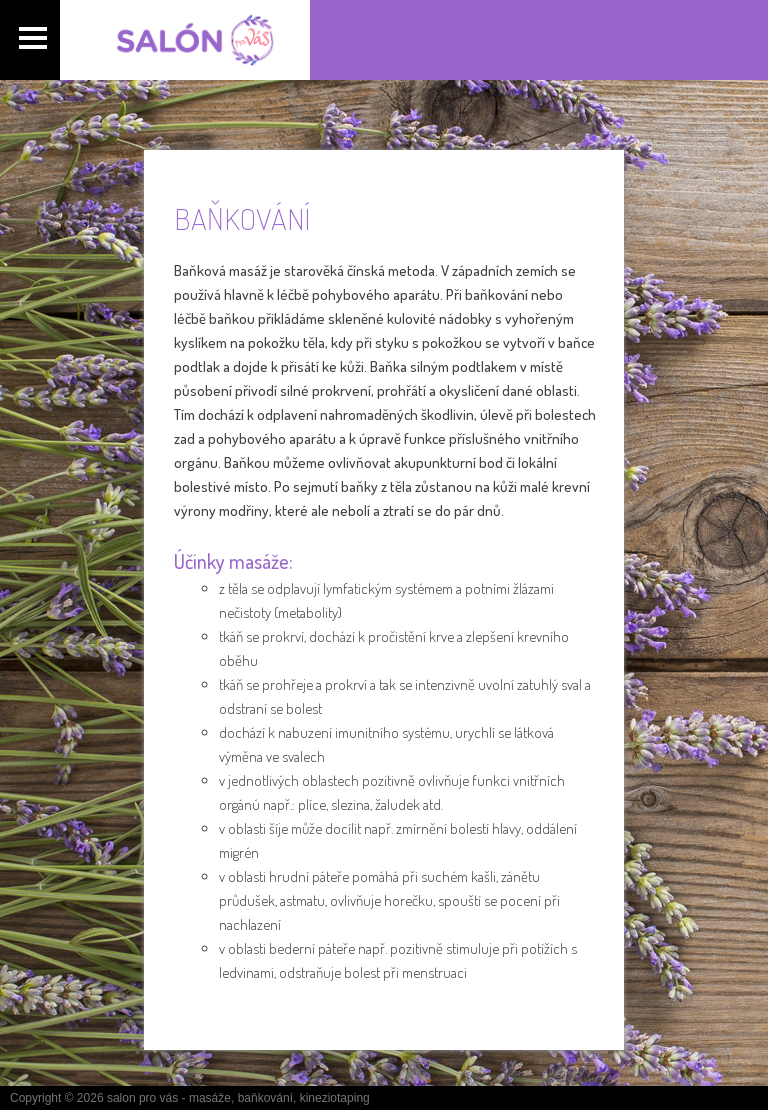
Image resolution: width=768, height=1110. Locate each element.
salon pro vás (142, 1098)
